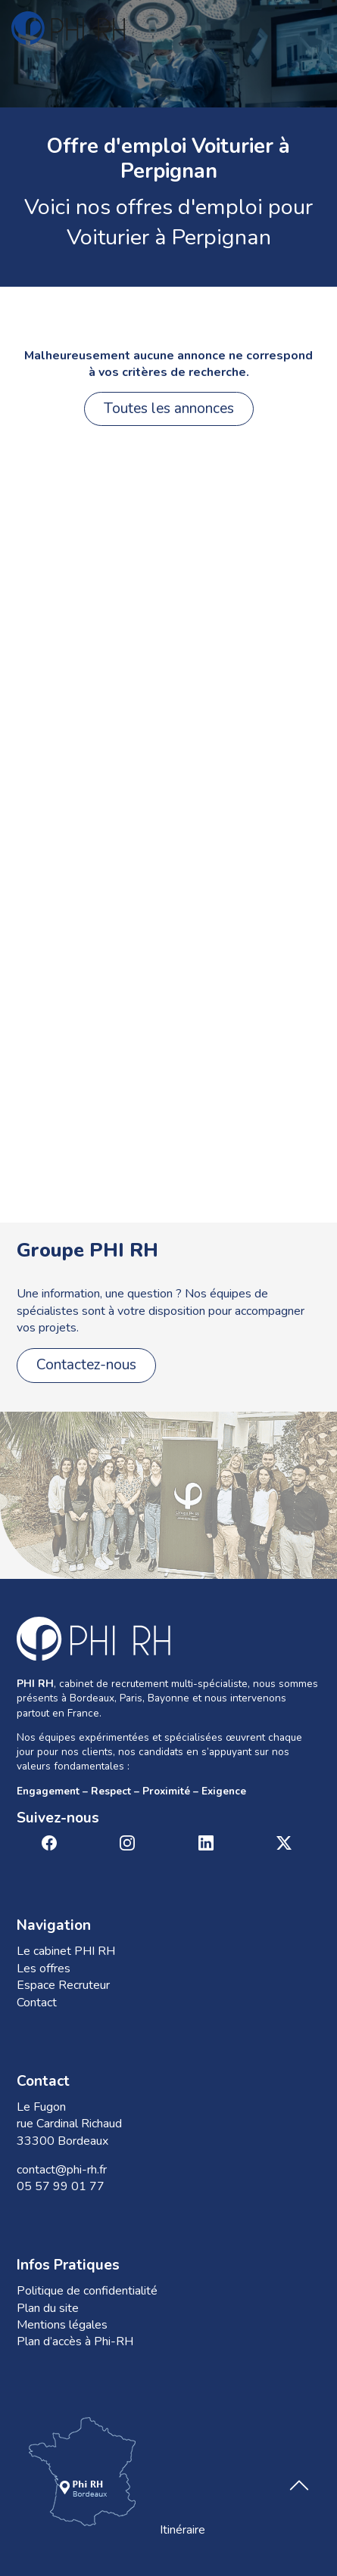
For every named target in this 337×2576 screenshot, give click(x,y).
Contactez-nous (86, 1365)
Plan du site (48, 2308)
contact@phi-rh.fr (62, 2169)
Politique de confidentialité (87, 2290)
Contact (37, 2002)
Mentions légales (62, 2325)
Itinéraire (111, 2474)
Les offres (43, 1968)
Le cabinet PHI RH (66, 1951)
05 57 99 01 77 (61, 2186)
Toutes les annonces (169, 408)
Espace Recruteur (63, 1985)
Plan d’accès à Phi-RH (75, 2341)
